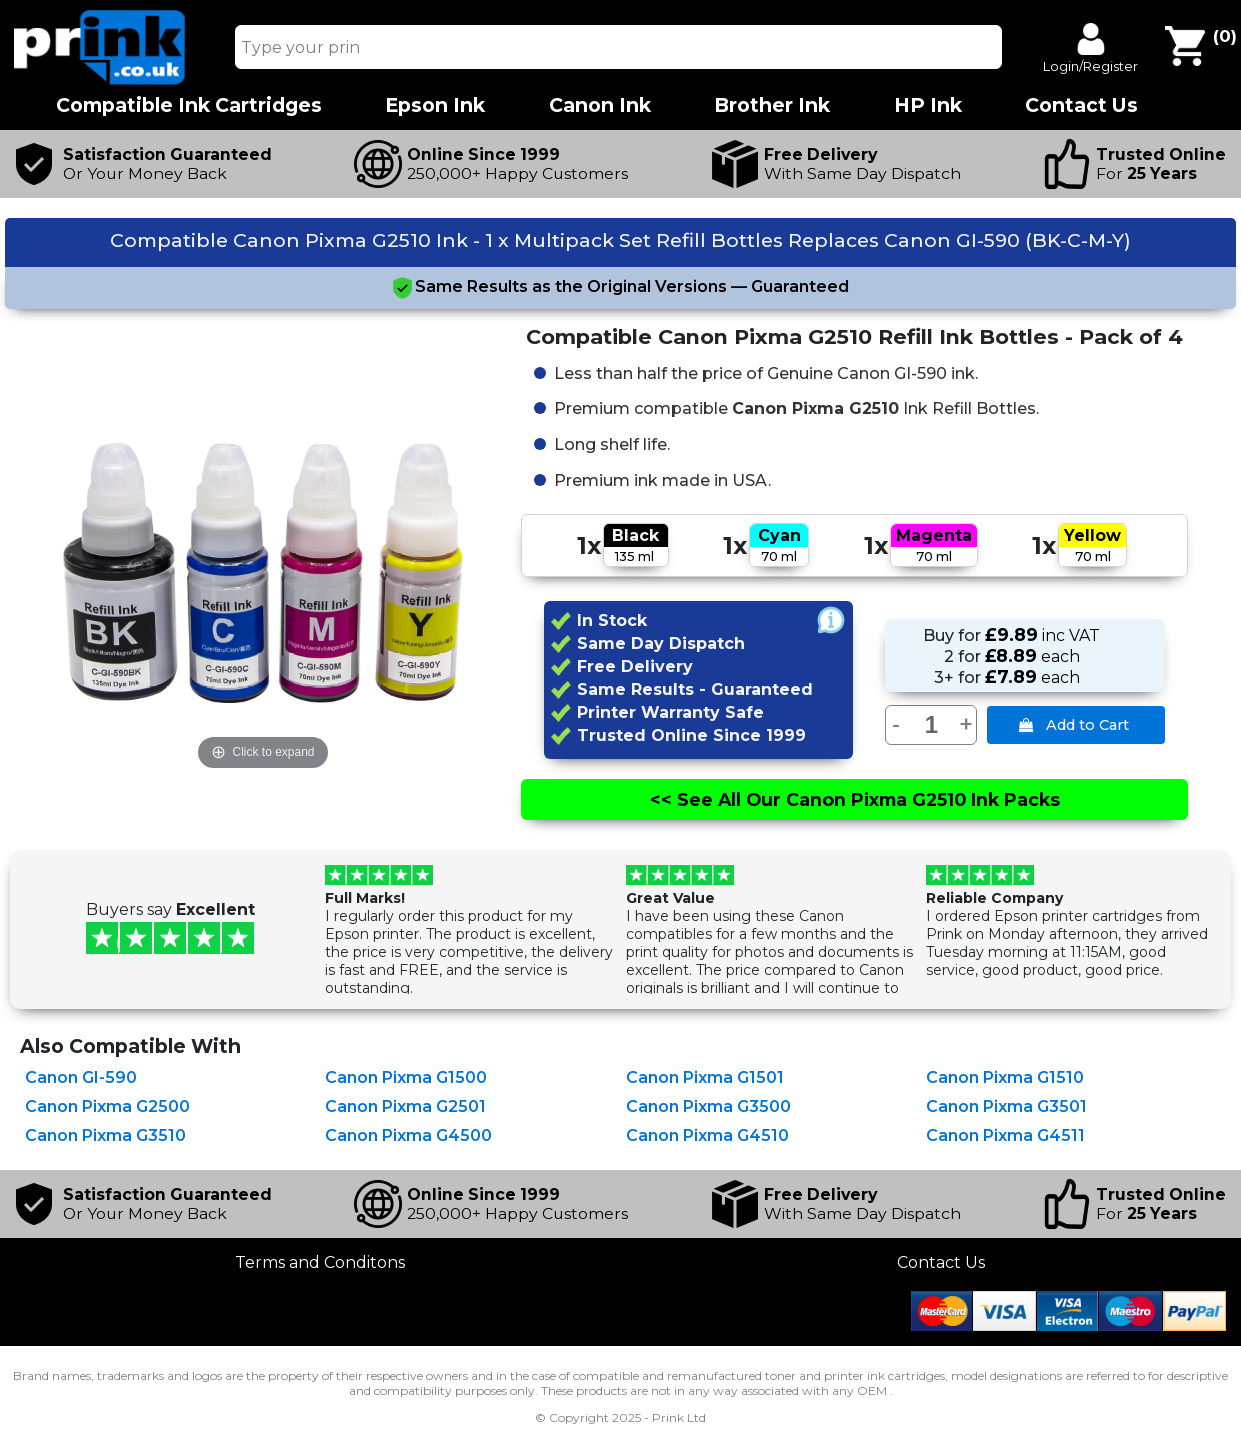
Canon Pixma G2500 (107, 1106)
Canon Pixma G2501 (405, 1106)
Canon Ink (600, 105)
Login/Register (1090, 66)
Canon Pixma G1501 (705, 1077)
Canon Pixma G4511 (1005, 1135)
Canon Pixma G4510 (707, 1135)
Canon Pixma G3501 (1006, 1106)
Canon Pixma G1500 (406, 1077)
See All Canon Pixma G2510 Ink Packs (855, 799)
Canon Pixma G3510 (105, 1135)
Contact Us (941, 1262)
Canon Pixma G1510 (1005, 1077)
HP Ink (928, 105)
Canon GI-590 (81, 1077)
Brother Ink (772, 105)
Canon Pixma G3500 (708, 1106)
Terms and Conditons (320, 1262)
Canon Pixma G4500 (408, 1135)
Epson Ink (435, 105)
